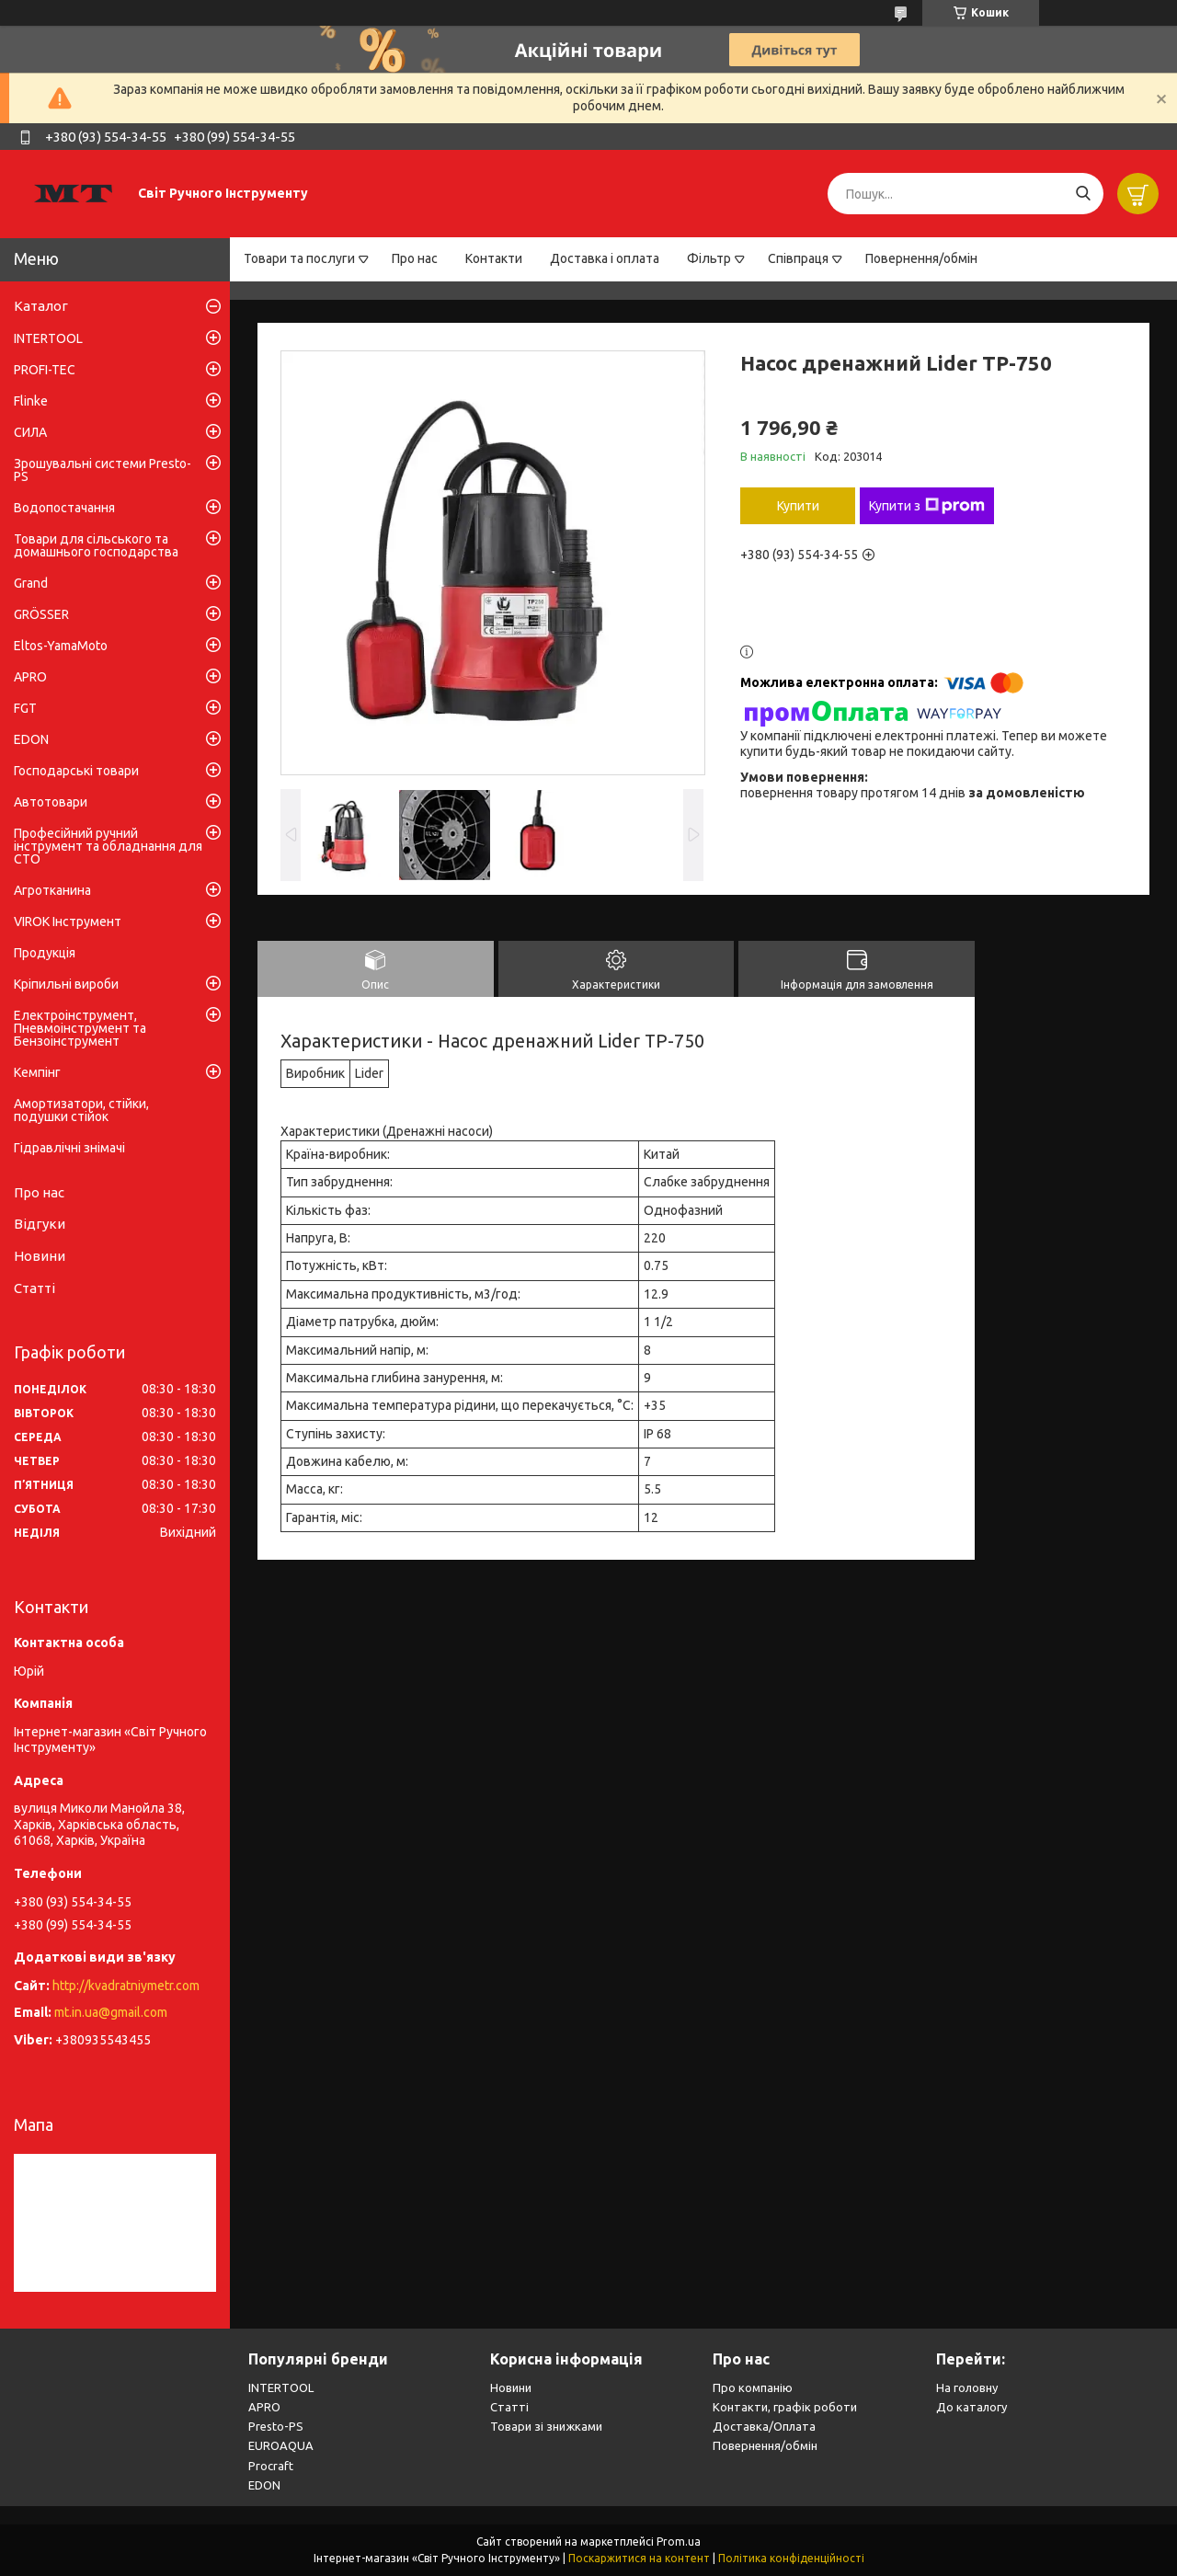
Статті (34, 1288)
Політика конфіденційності (791, 2558)
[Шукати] (1082, 193)
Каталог (41, 306)
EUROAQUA (281, 2445)
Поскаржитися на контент (639, 2558)
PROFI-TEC (44, 369)
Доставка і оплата (604, 258)
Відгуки (39, 1223)
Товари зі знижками (546, 2426)
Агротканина (52, 890)
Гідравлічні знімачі (69, 1147)
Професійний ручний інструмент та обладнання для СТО (108, 846)
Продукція (44, 952)
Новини (39, 1256)
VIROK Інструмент (67, 921)
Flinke (31, 401)
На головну (967, 2387)
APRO (30, 677)
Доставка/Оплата (764, 2426)
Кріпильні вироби (66, 984)
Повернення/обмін (921, 258)
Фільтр (709, 258)
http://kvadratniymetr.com (126, 1985)
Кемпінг (37, 1072)
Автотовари (50, 802)
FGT (25, 708)
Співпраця (798, 258)
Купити (798, 505)
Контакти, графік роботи (785, 2406)
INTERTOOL (48, 338)
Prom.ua (679, 2541)
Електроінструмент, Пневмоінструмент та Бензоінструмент (80, 1028)
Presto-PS (275, 2426)
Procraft (270, 2465)
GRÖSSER (41, 614)
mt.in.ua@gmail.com (110, 2012)
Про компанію (753, 2387)
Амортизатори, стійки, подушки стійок (81, 1110)
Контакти (493, 258)
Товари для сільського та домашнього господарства (96, 545)
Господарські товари (76, 770)
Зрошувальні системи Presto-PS (102, 470)
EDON (31, 739)
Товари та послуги (299, 258)
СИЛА (30, 432)
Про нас (415, 258)
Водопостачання (64, 507)
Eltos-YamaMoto (61, 645)
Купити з (927, 506)
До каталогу (971, 2406)
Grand (31, 583)
